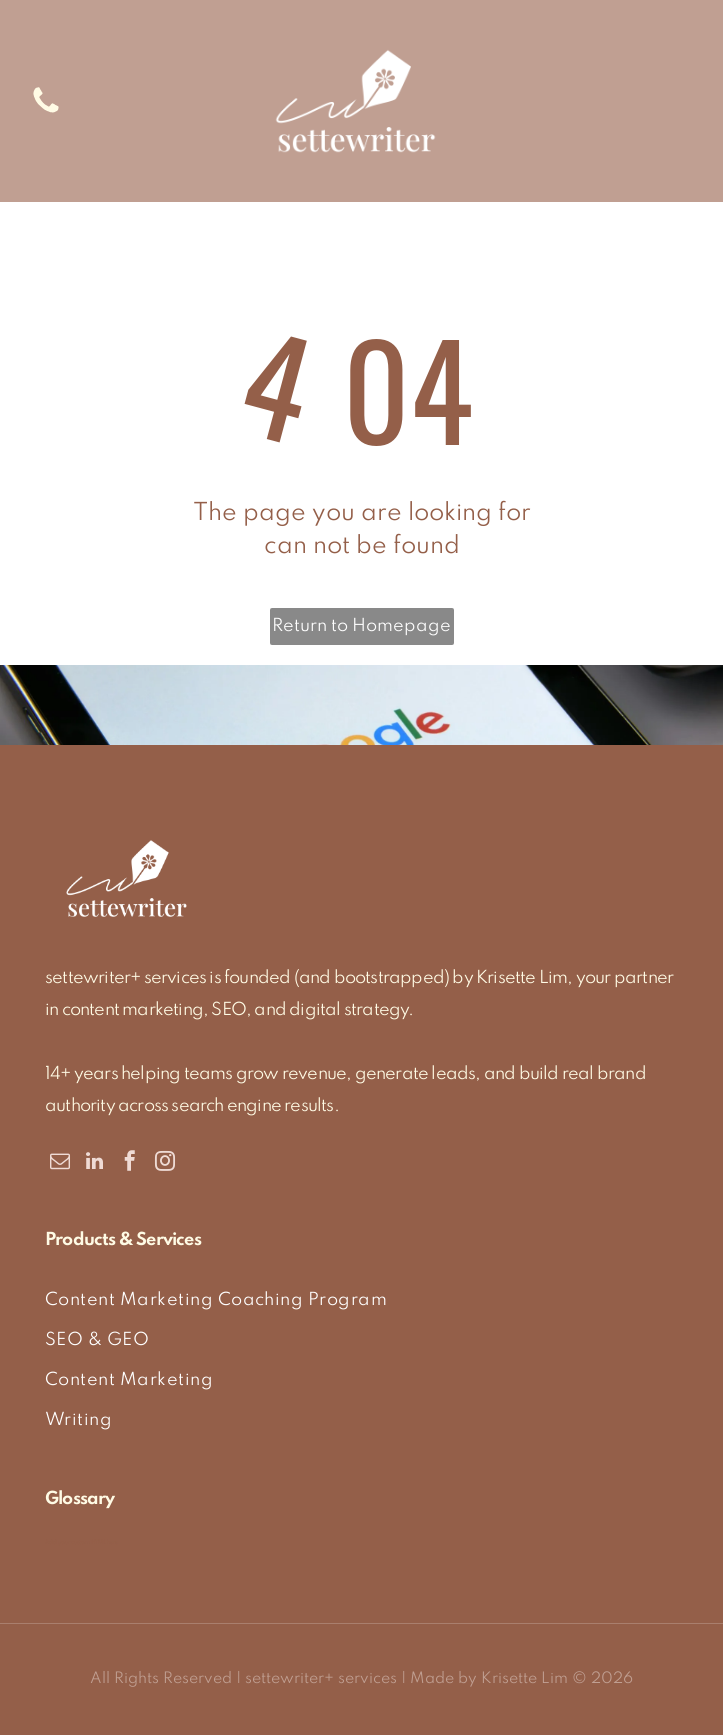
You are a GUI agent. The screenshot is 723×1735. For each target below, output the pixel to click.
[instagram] (165, 1163)
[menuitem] (361, 1300)
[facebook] (130, 1163)
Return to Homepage (361, 626)
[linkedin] (95, 1163)
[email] (60, 1163)
